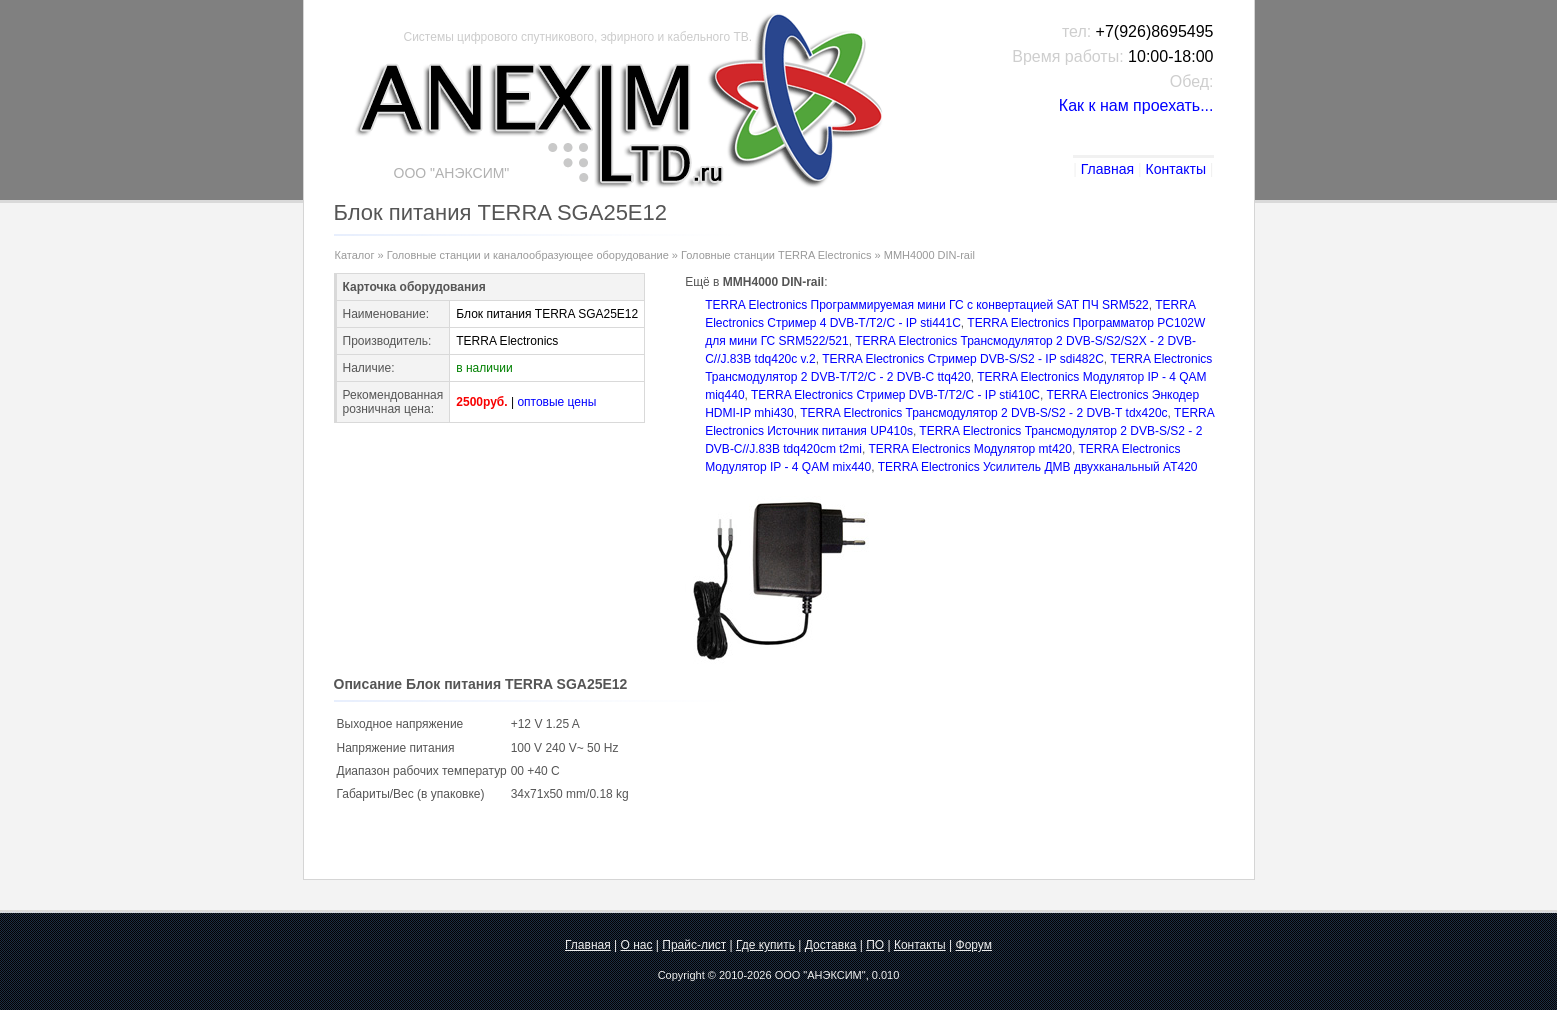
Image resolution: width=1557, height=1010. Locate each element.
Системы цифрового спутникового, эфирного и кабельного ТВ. (578, 37)
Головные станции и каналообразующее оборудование (528, 255)
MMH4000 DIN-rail (929, 255)
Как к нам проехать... (1136, 105)
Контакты (1175, 169)
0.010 (886, 975)
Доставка (831, 945)
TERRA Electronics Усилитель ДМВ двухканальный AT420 (1038, 467)
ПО (875, 945)
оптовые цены (556, 402)
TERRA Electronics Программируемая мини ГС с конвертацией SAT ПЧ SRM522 (927, 305)
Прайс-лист (694, 945)
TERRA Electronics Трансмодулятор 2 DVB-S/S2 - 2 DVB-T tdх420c (983, 413)
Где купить (765, 945)
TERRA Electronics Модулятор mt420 (970, 449)
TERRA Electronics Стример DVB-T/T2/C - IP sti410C (895, 395)
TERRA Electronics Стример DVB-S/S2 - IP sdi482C (963, 359)
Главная (1107, 169)
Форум (974, 945)
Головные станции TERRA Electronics (776, 255)
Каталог (355, 255)
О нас (637, 945)
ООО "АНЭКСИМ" (820, 975)
